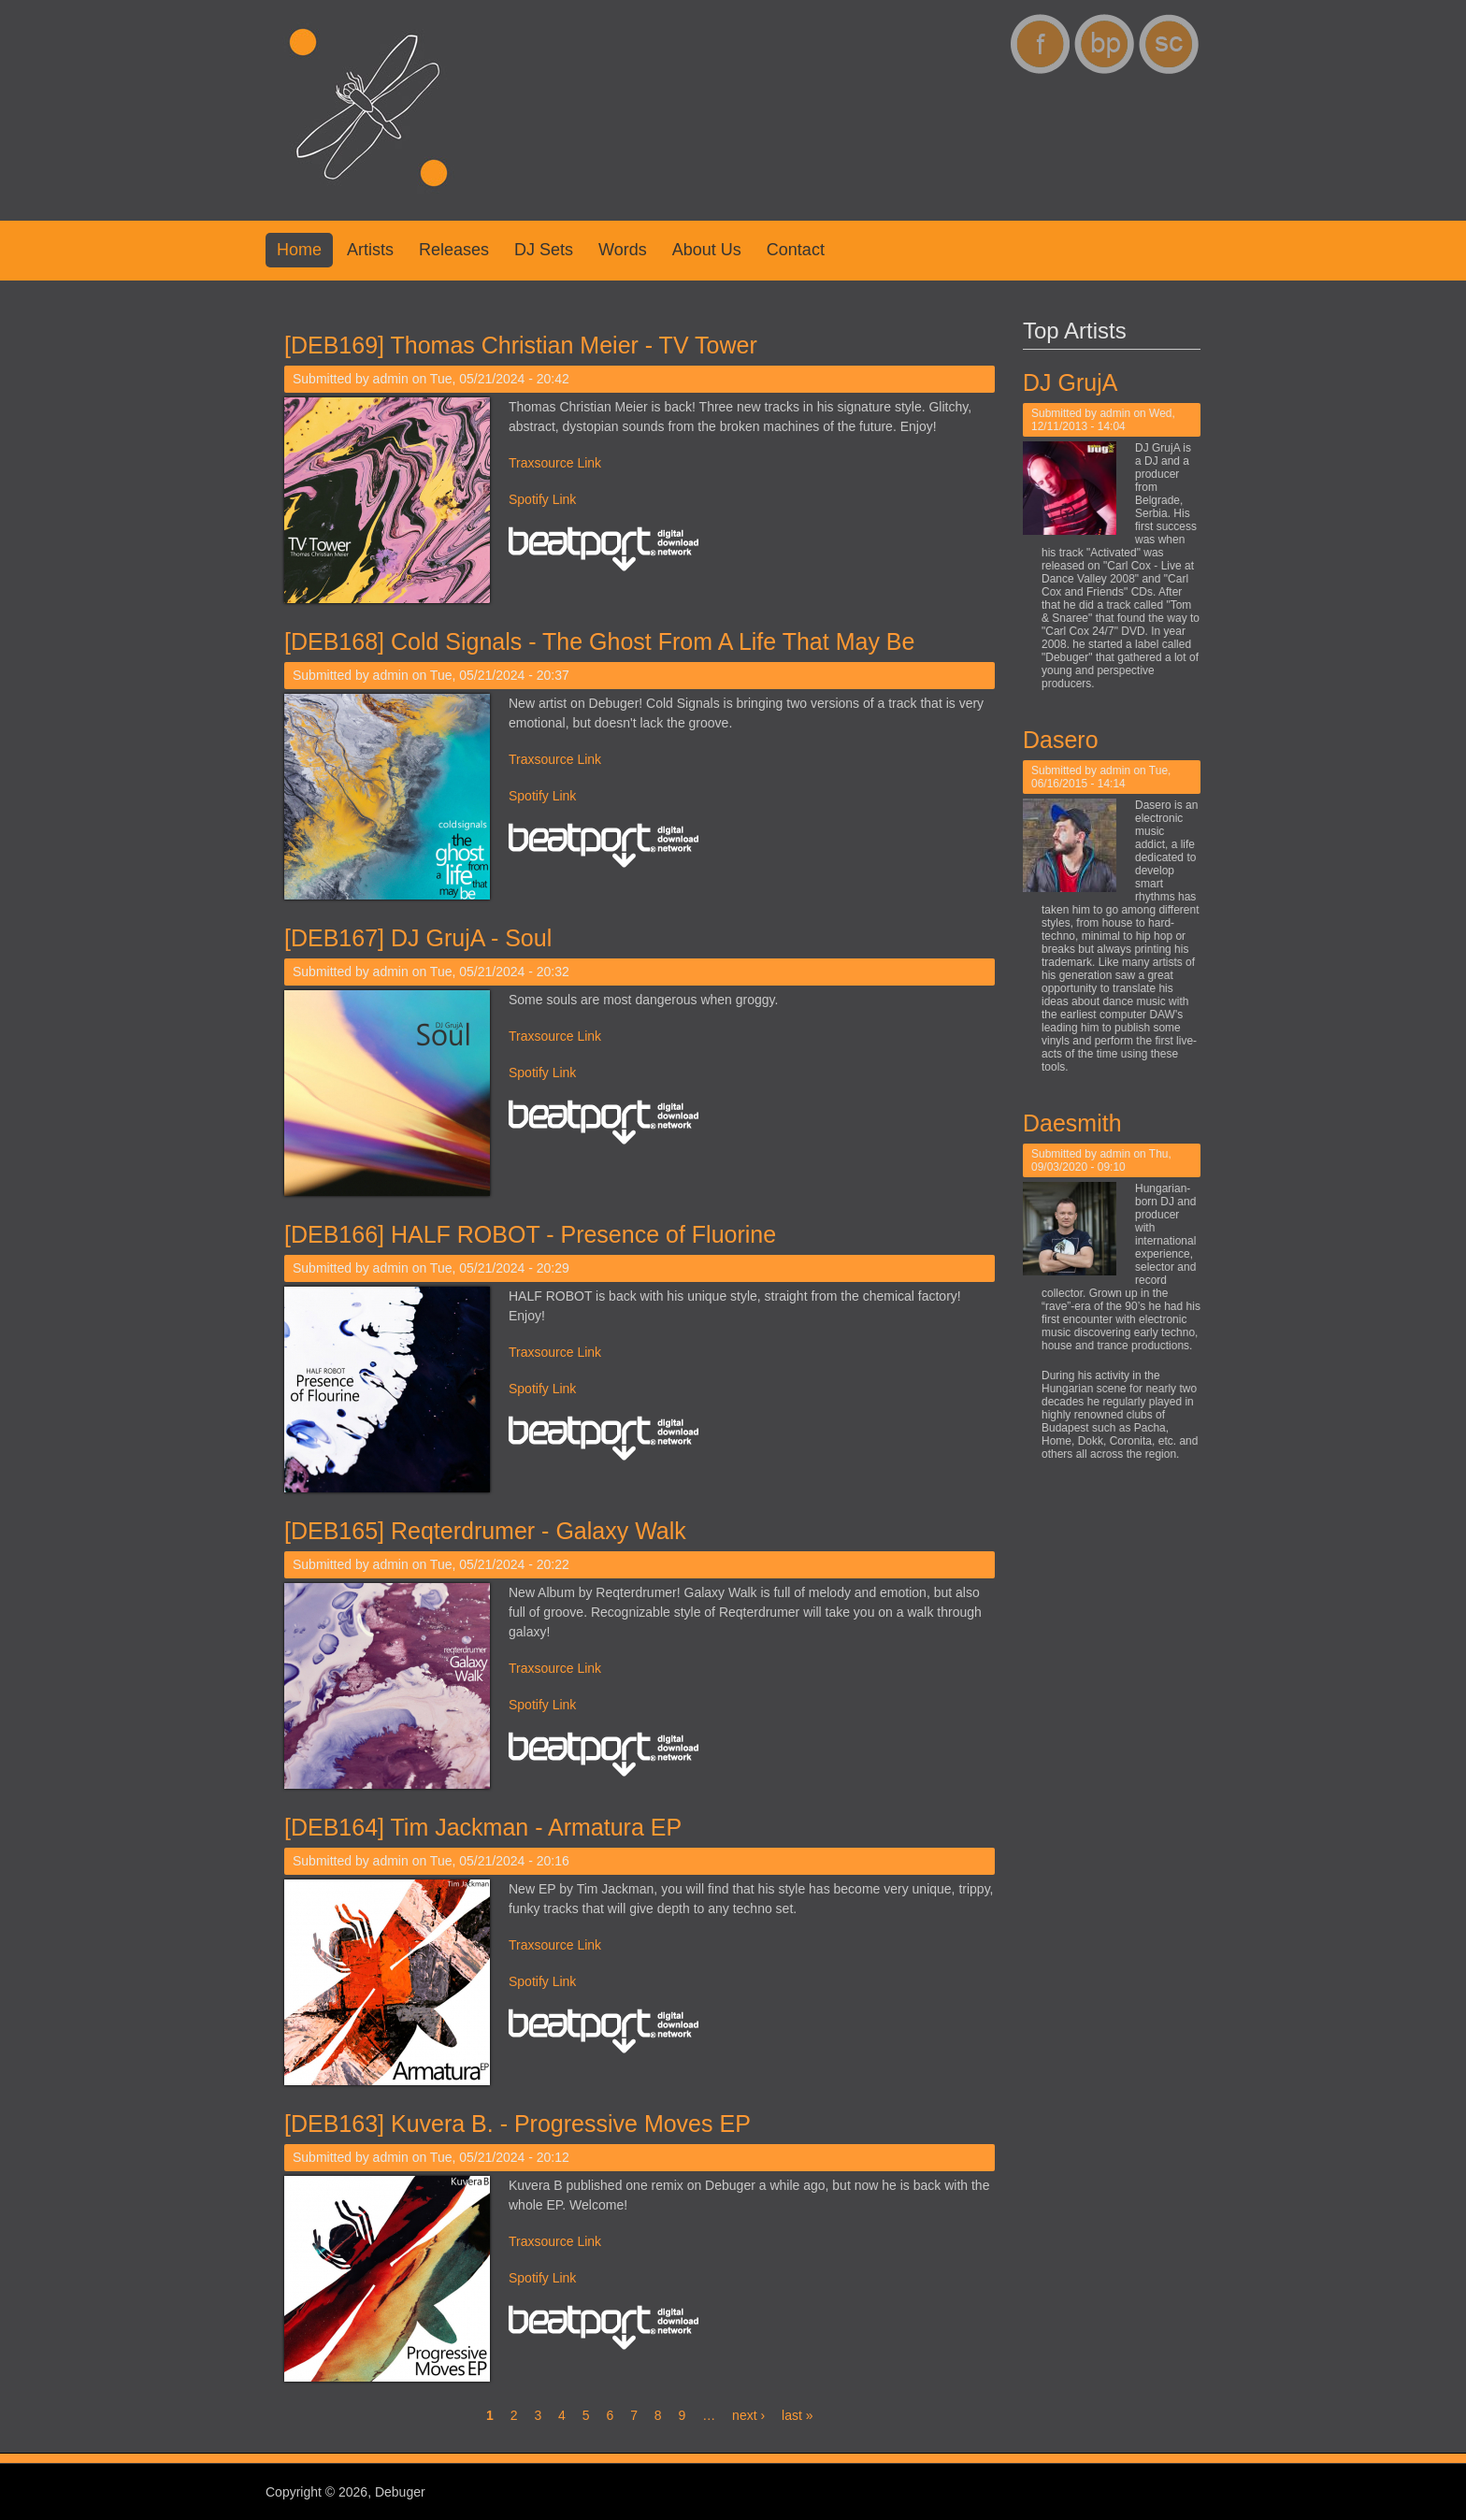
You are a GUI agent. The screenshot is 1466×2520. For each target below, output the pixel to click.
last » (797, 2415)
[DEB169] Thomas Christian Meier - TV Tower (520, 345)
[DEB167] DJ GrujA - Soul (418, 938)
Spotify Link (542, 499)
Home (299, 249)
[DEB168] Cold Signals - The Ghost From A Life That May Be (599, 641)
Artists (370, 249)
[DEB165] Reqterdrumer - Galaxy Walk (485, 1531)
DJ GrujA (1071, 382)
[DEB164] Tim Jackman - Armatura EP (483, 1827)
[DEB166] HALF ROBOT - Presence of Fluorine (530, 1234)
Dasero (1062, 740)
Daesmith (1073, 1123)
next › (748, 2415)
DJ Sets (543, 249)
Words (622, 249)
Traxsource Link (555, 462)
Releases (454, 249)
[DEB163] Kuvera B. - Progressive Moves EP (517, 2123)
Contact (796, 249)
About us (706, 249)
